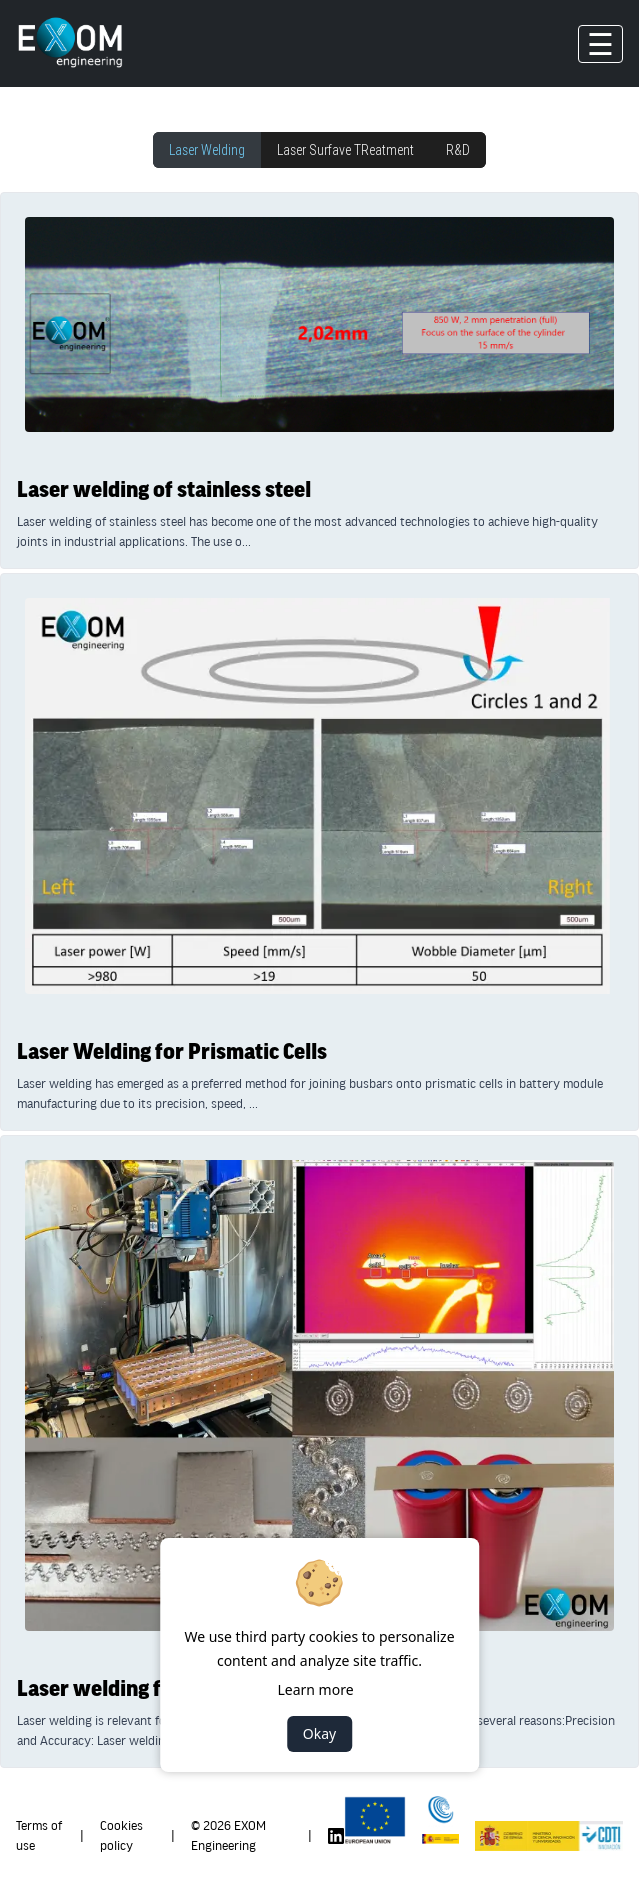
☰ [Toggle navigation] (600, 44)
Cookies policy (121, 1836)
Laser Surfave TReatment (345, 150)
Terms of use (39, 1836)
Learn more (315, 1689)
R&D (458, 150)
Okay (319, 1733)
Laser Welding (207, 150)
